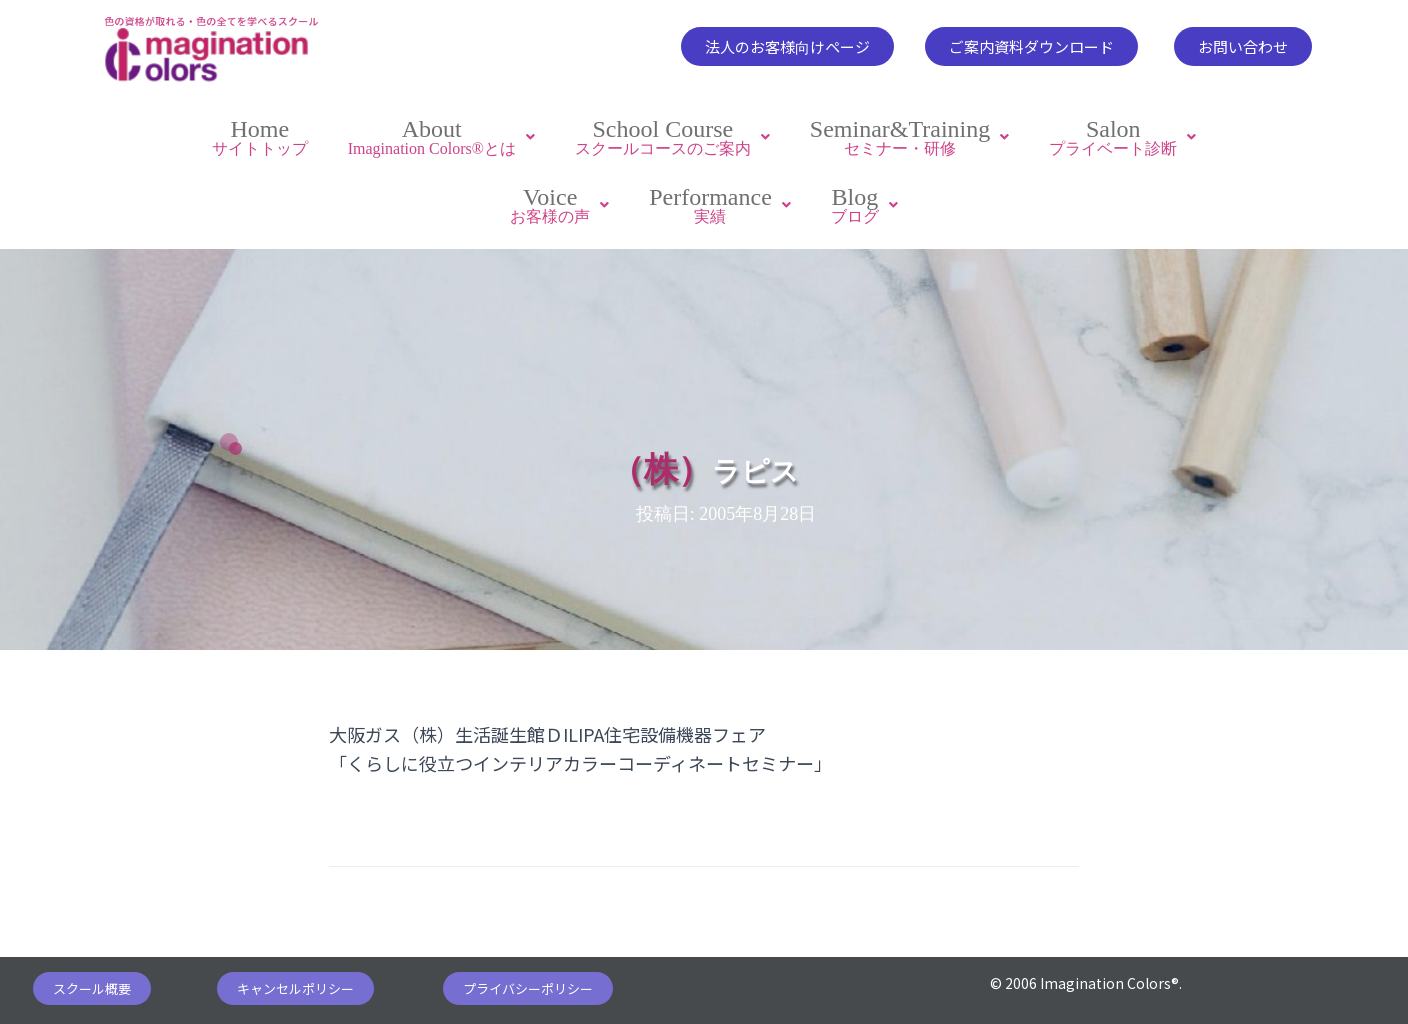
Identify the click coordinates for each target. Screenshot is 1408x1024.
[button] (787, 46)
